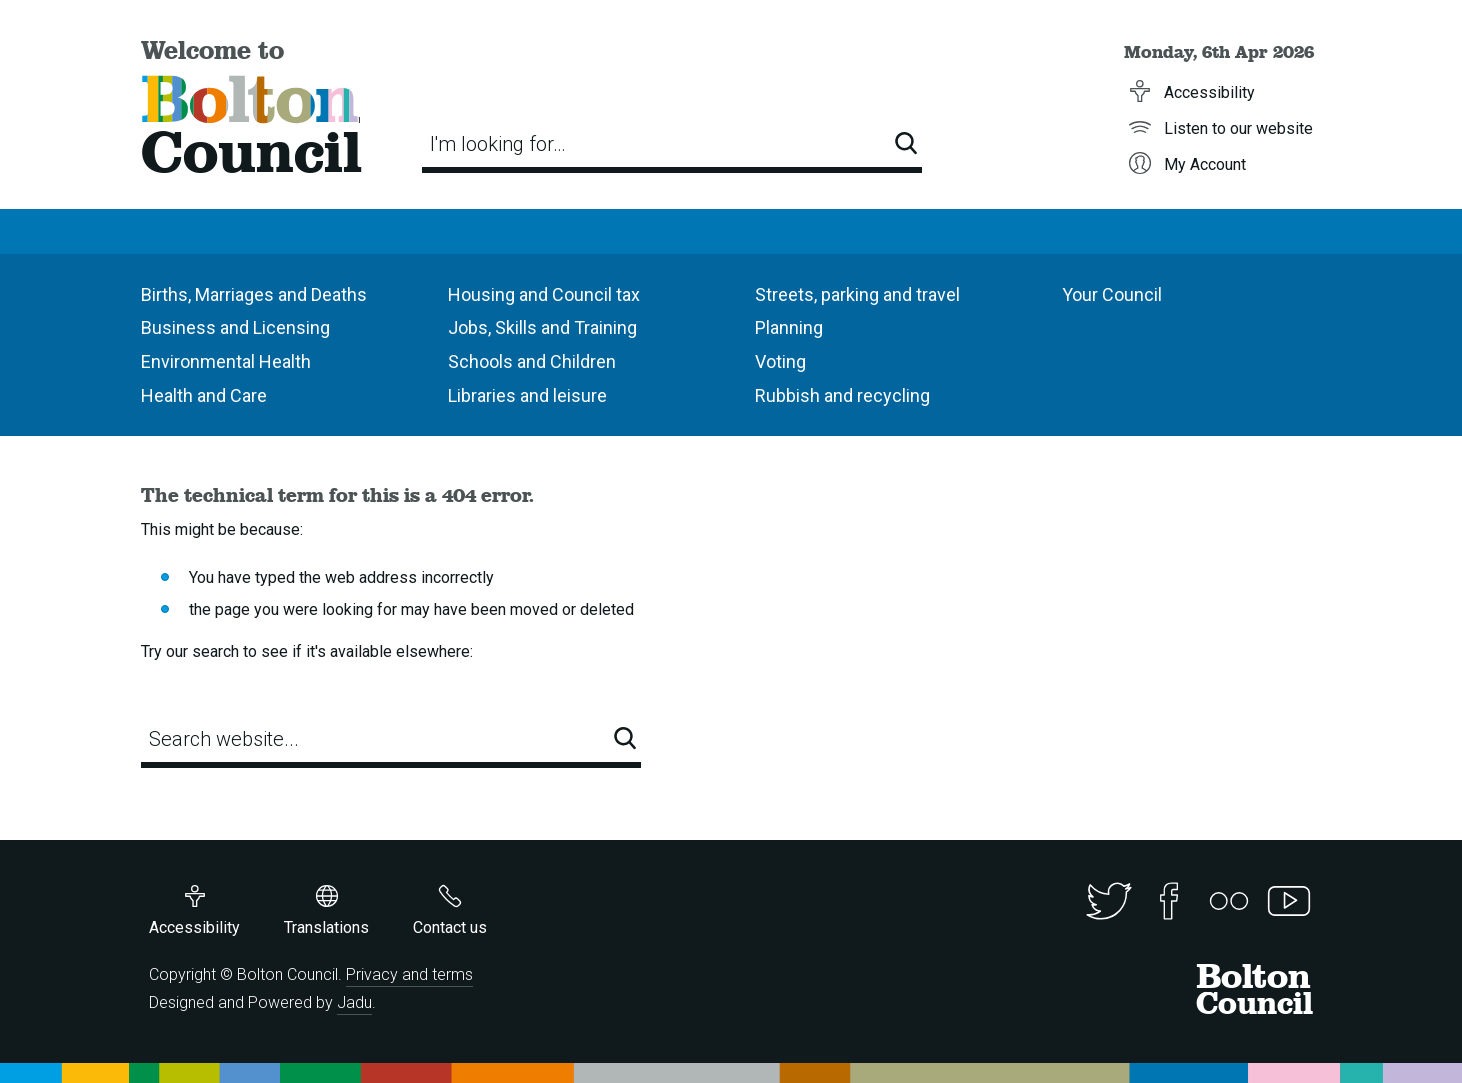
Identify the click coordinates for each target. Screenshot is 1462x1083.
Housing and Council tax (544, 294)
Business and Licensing (235, 327)
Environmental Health (226, 361)
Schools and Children (532, 361)
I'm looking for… (498, 144)
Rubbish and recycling (842, 395)
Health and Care (204, 395)
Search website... (224, 739)
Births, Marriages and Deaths (254, 294)
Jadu (354, 1002)
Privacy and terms (409, 974)
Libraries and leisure (527, 395)
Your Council (1112, 294)
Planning (789, 327)
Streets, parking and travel (857, 294)
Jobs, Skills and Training (542, 327)
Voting (780, 361)
